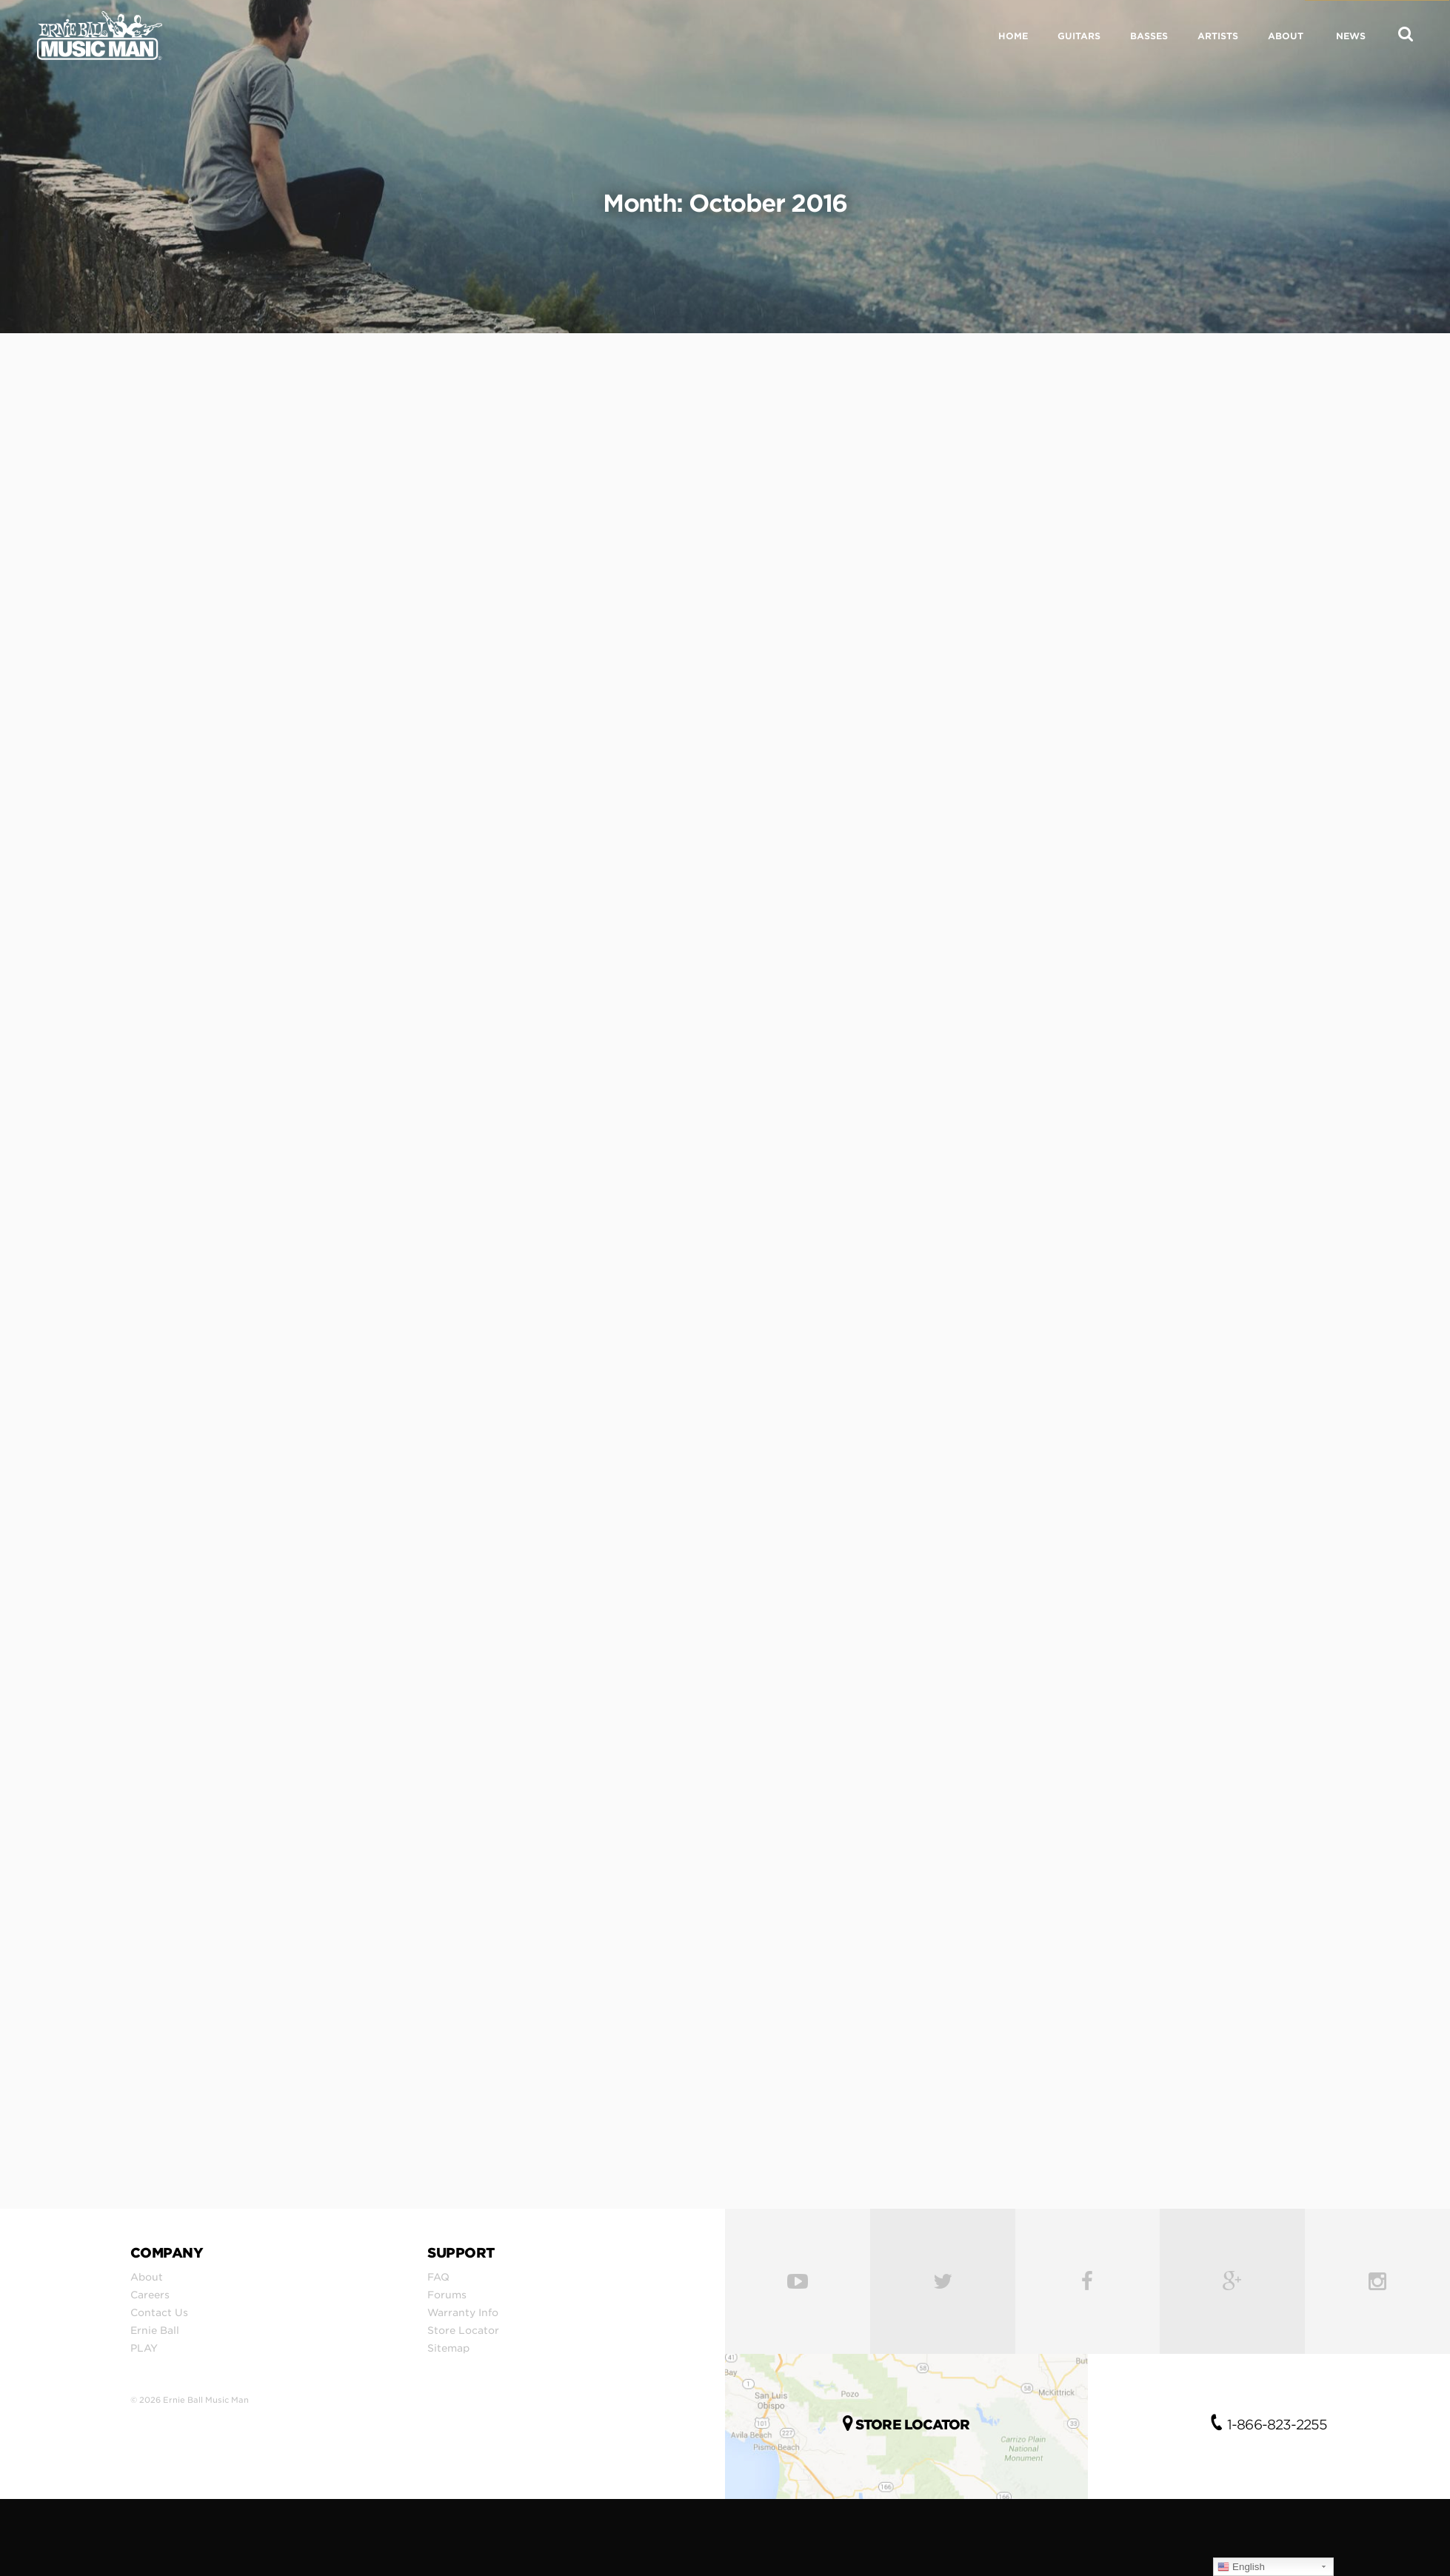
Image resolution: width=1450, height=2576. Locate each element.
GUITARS (1079, 35)
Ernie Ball (154, 2330)
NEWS (1351, 35)
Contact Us (159, 2312)
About (146, 2277)
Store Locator (463, 2330)
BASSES (1149, 35)
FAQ (438, 2277)
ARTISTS (1217, 35)
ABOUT (1285, 35)
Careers (150, 2295)
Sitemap (448, 2348)
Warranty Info (462, 2312)
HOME (1013, 35)
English (1240, 2567)
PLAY (144, 2348)
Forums (447, 2295)
